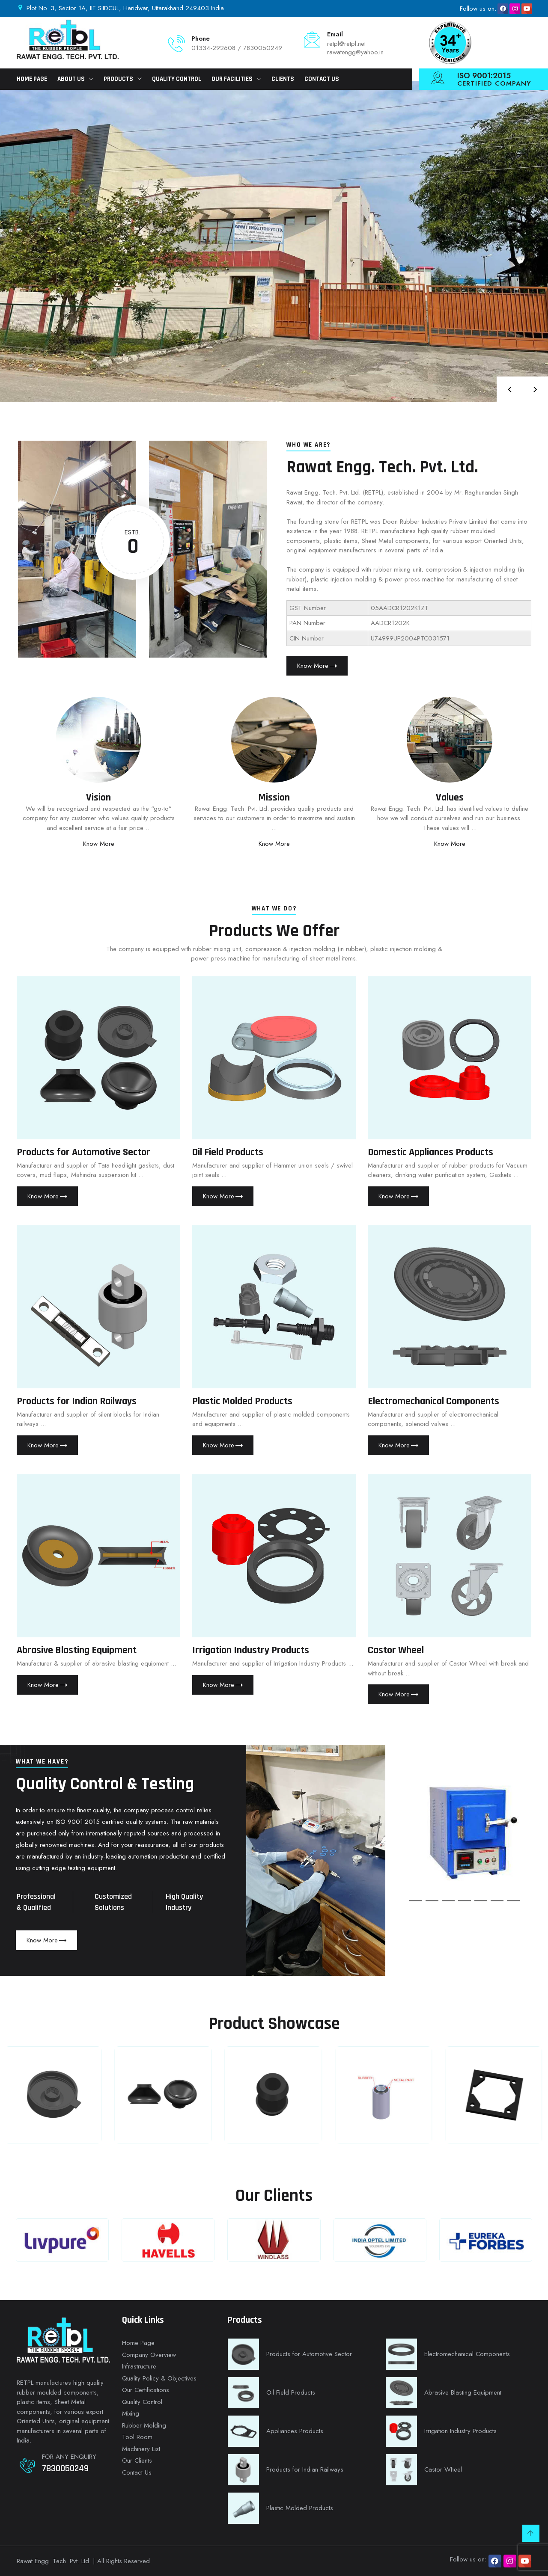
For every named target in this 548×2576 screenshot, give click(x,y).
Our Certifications (145, 2390)
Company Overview (149, 2355)
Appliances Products (294, 2431)
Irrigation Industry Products (250, 1650)
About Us (71, 79)
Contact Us (321, 79)
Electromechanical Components (433, 1401)
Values (450, 797)
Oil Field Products (227, 1152)
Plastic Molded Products (242, 1401)
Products (118, 79)
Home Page (32, 79)
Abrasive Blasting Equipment (77, 1650)
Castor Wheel (396, 1650)
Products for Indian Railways (77, 1401)
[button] (415, 1900)
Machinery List (141, 2449)
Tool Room (137, 2437)
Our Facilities (232, 79)
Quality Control (176, 79)
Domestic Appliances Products (430, 1152)
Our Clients (137, 2460)
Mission (274, 797)
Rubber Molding (144, 2425)
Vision (98, 797)
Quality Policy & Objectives (159, 2378)
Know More (98, 843)
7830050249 (65, 2469)
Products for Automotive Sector (83, 1152)
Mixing (130, 2413)
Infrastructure (139, 2366)
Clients (282, 79)
